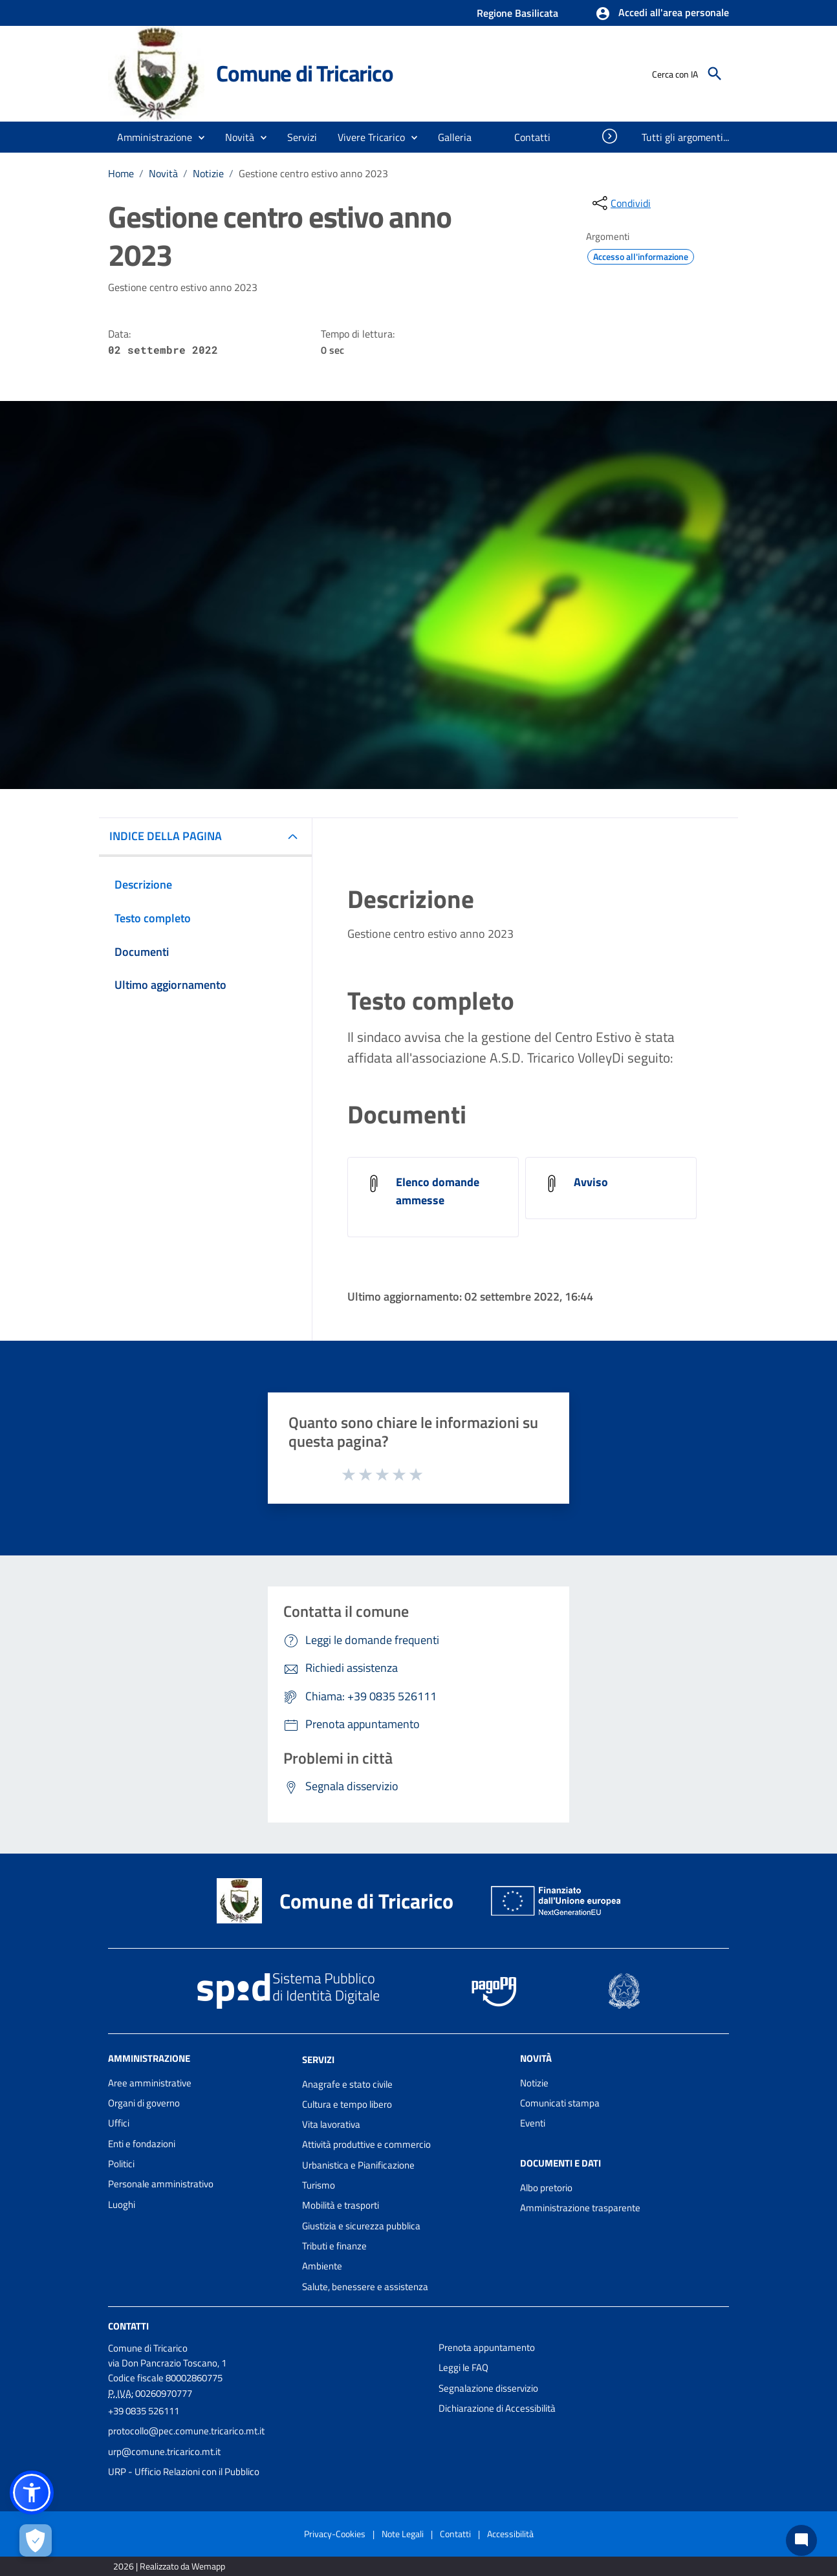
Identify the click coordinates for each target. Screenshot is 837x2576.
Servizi (318, 2059)
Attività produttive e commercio (366, 2144)
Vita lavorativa (331, 2124)
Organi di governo (144, 2102)
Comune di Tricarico (304, 73)
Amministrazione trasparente (580, 2207)
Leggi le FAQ (463, 2367)
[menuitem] (455, 137)
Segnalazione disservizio (488, 2388)
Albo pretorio (546, 2187)
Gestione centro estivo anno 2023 (313, 173)
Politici (121, 2163)
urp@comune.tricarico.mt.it (164, 2451)
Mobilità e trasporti (340, 2205)
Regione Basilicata (517, 13)
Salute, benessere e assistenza (365, 2286)
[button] (662, 13)
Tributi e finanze (334, 2245)
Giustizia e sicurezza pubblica (361, 2225)
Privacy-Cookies (334, 2533)
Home (121, 173)
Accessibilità (510, 2533)
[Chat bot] (801, 2540)
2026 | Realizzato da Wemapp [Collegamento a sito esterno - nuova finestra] (169, 2566)
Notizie (208, 173)
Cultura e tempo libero (347, 2104)
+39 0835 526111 (143, 2410)
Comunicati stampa (560, 2102)
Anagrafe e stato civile (347, 2084)
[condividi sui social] (620, 203)
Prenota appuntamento (487, 2347)
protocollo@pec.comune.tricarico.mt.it (186, 2430)
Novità (163, 173)
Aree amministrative (149, 2082)
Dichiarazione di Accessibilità (497, 2408)
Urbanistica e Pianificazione (358, 2165)
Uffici (118, 2123)
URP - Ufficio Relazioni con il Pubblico (183, 2471)
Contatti (128, 2326)
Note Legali (403, 2533)
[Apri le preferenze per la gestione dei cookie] (35, 2540)
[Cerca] (715, 74)
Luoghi (121, 2204)
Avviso (591, 1182)
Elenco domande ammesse (437, 1191)
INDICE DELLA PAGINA (165, 836)
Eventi (532, 2123)
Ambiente (322, 2265)
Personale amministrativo (160, 2183)
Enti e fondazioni (141, 2143)
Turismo (318, 2185)
